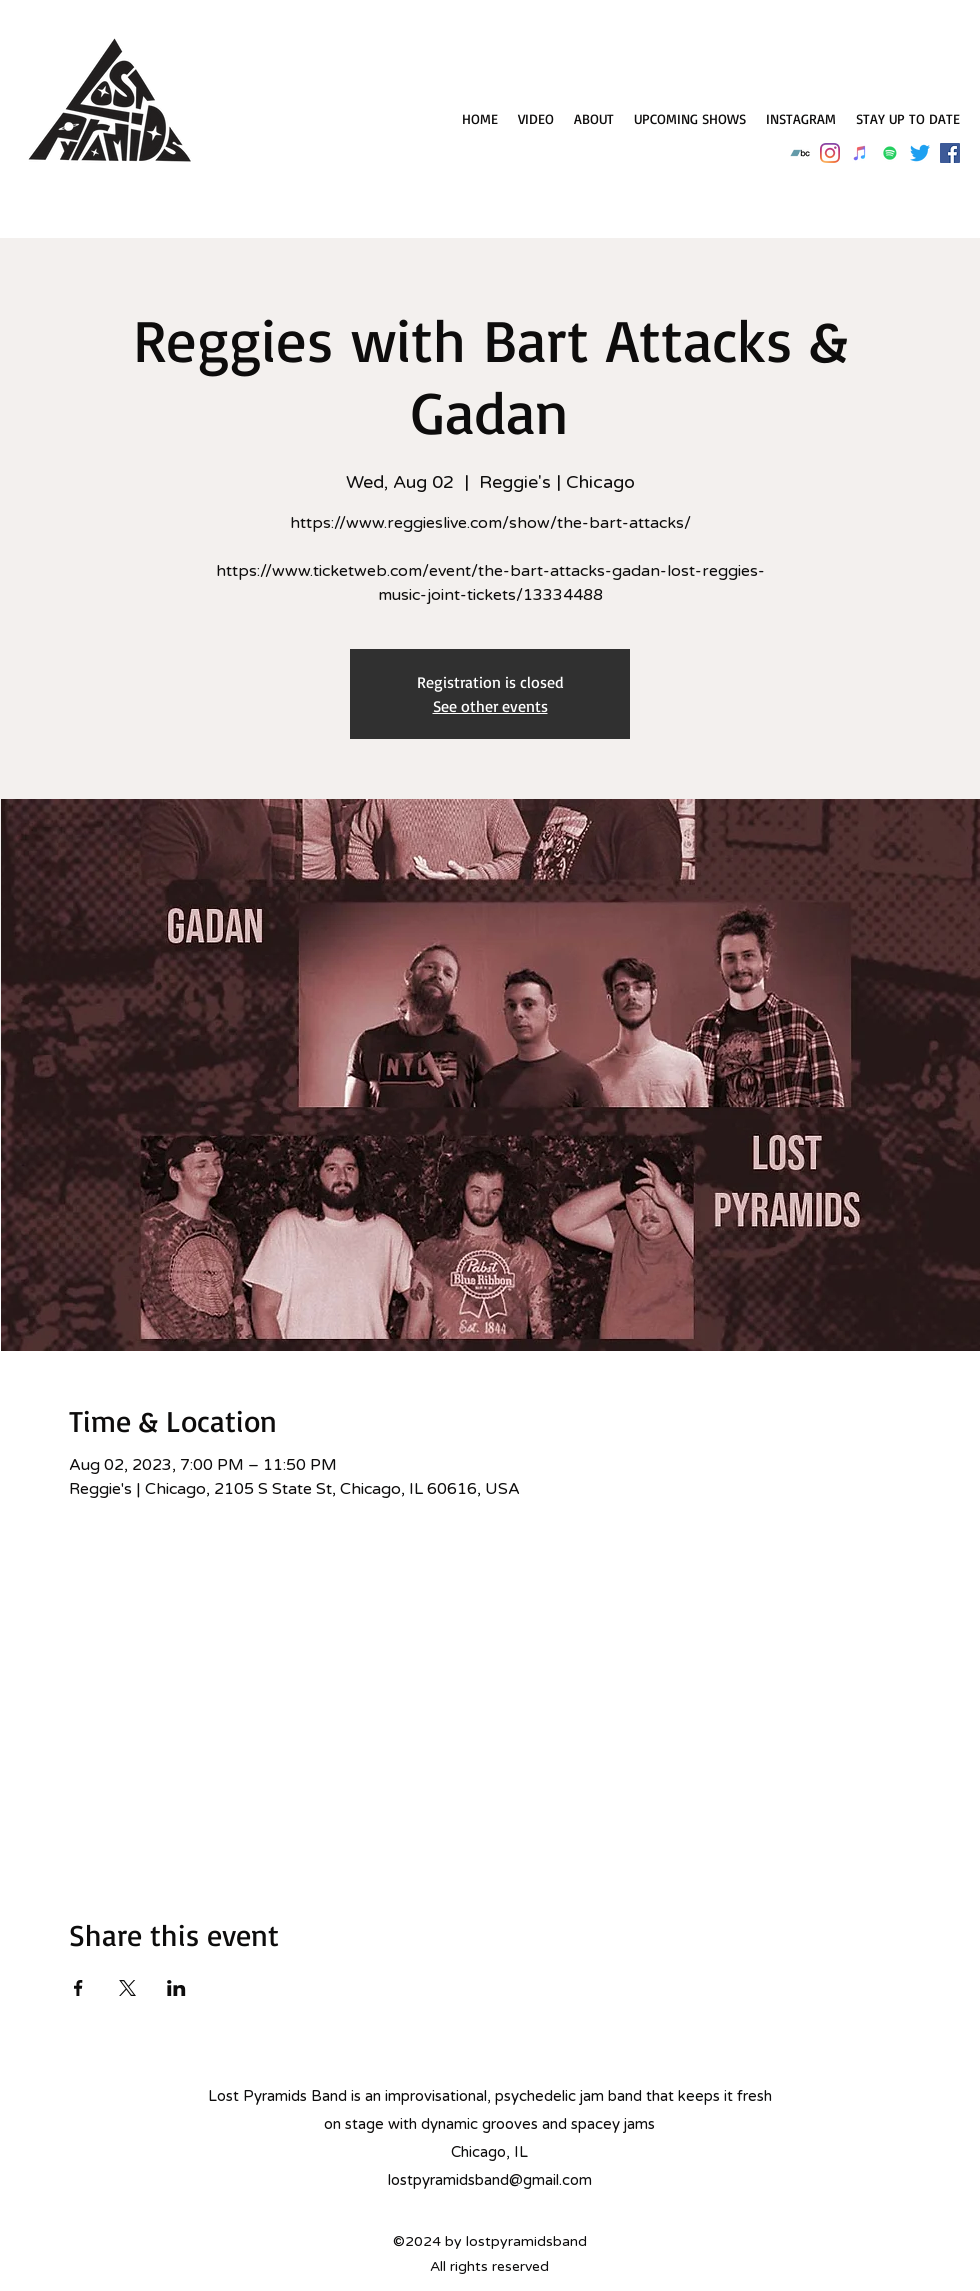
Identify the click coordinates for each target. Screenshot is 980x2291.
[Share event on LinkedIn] (176, 1988)
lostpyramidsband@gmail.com (490, 2180)
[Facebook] (950, 153)
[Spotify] (890, 153)
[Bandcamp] (800, 153)
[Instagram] (830, 153)
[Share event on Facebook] (78, 1988)
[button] (908, 119)
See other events (490, 706)
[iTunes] (860, 153)
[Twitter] (920, 153)
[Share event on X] (127, 1988)
